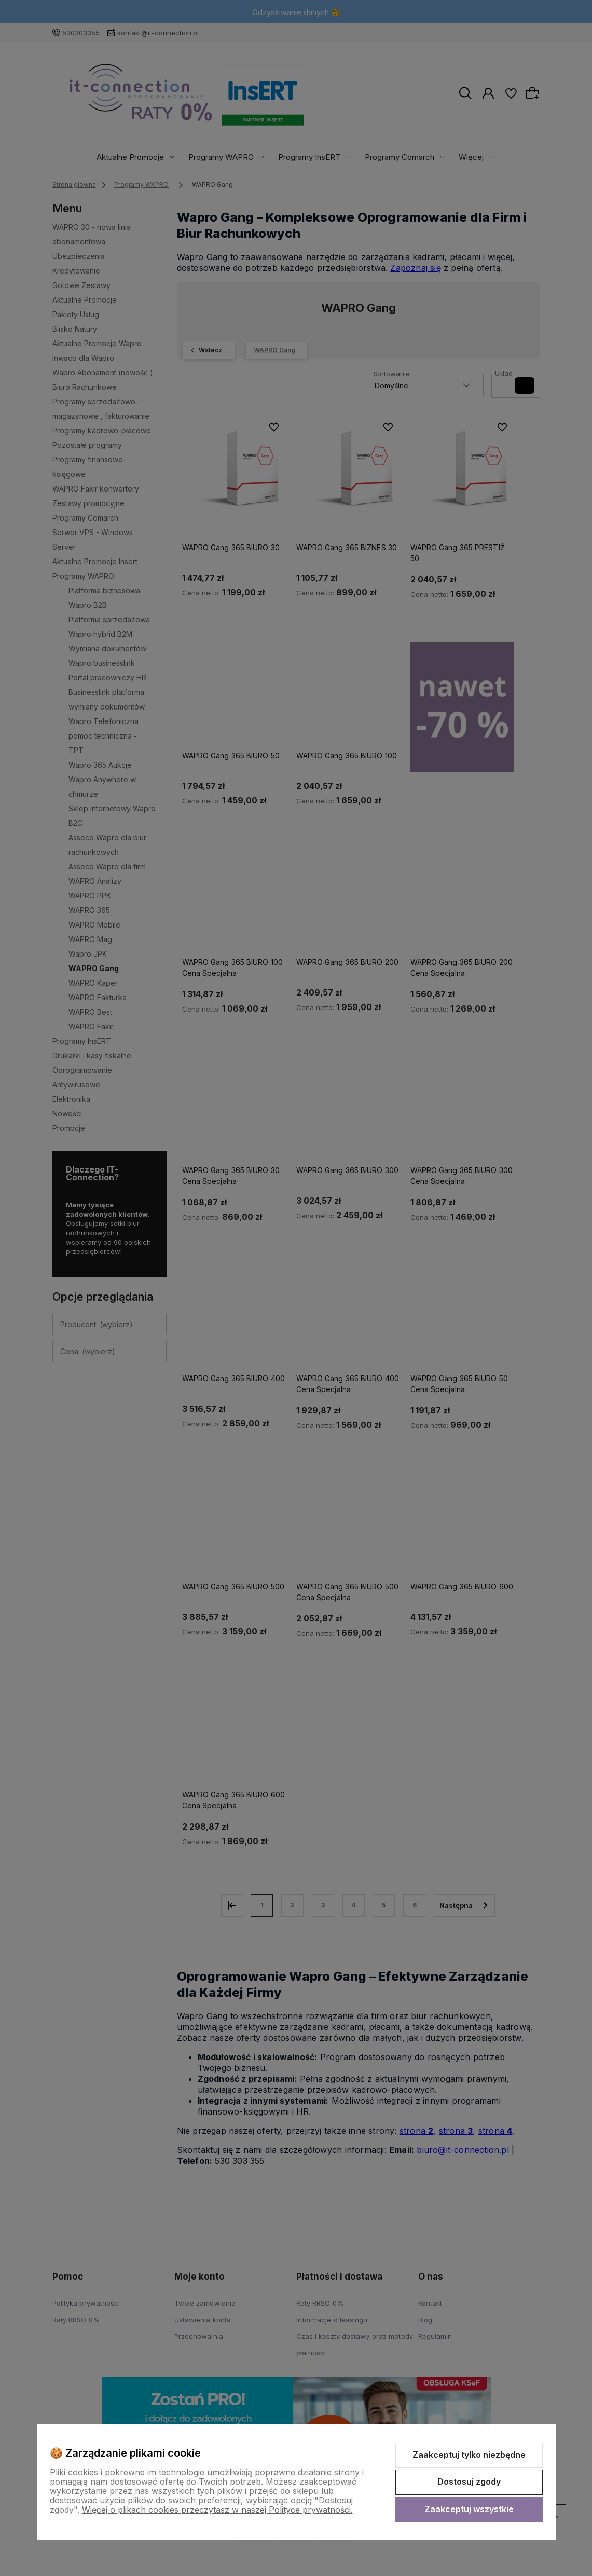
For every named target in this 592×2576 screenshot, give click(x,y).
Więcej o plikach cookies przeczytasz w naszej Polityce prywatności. (217, 2509)
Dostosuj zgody (469, 2481)
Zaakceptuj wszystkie (469, 2509)
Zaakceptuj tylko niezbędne (469, 2454)
